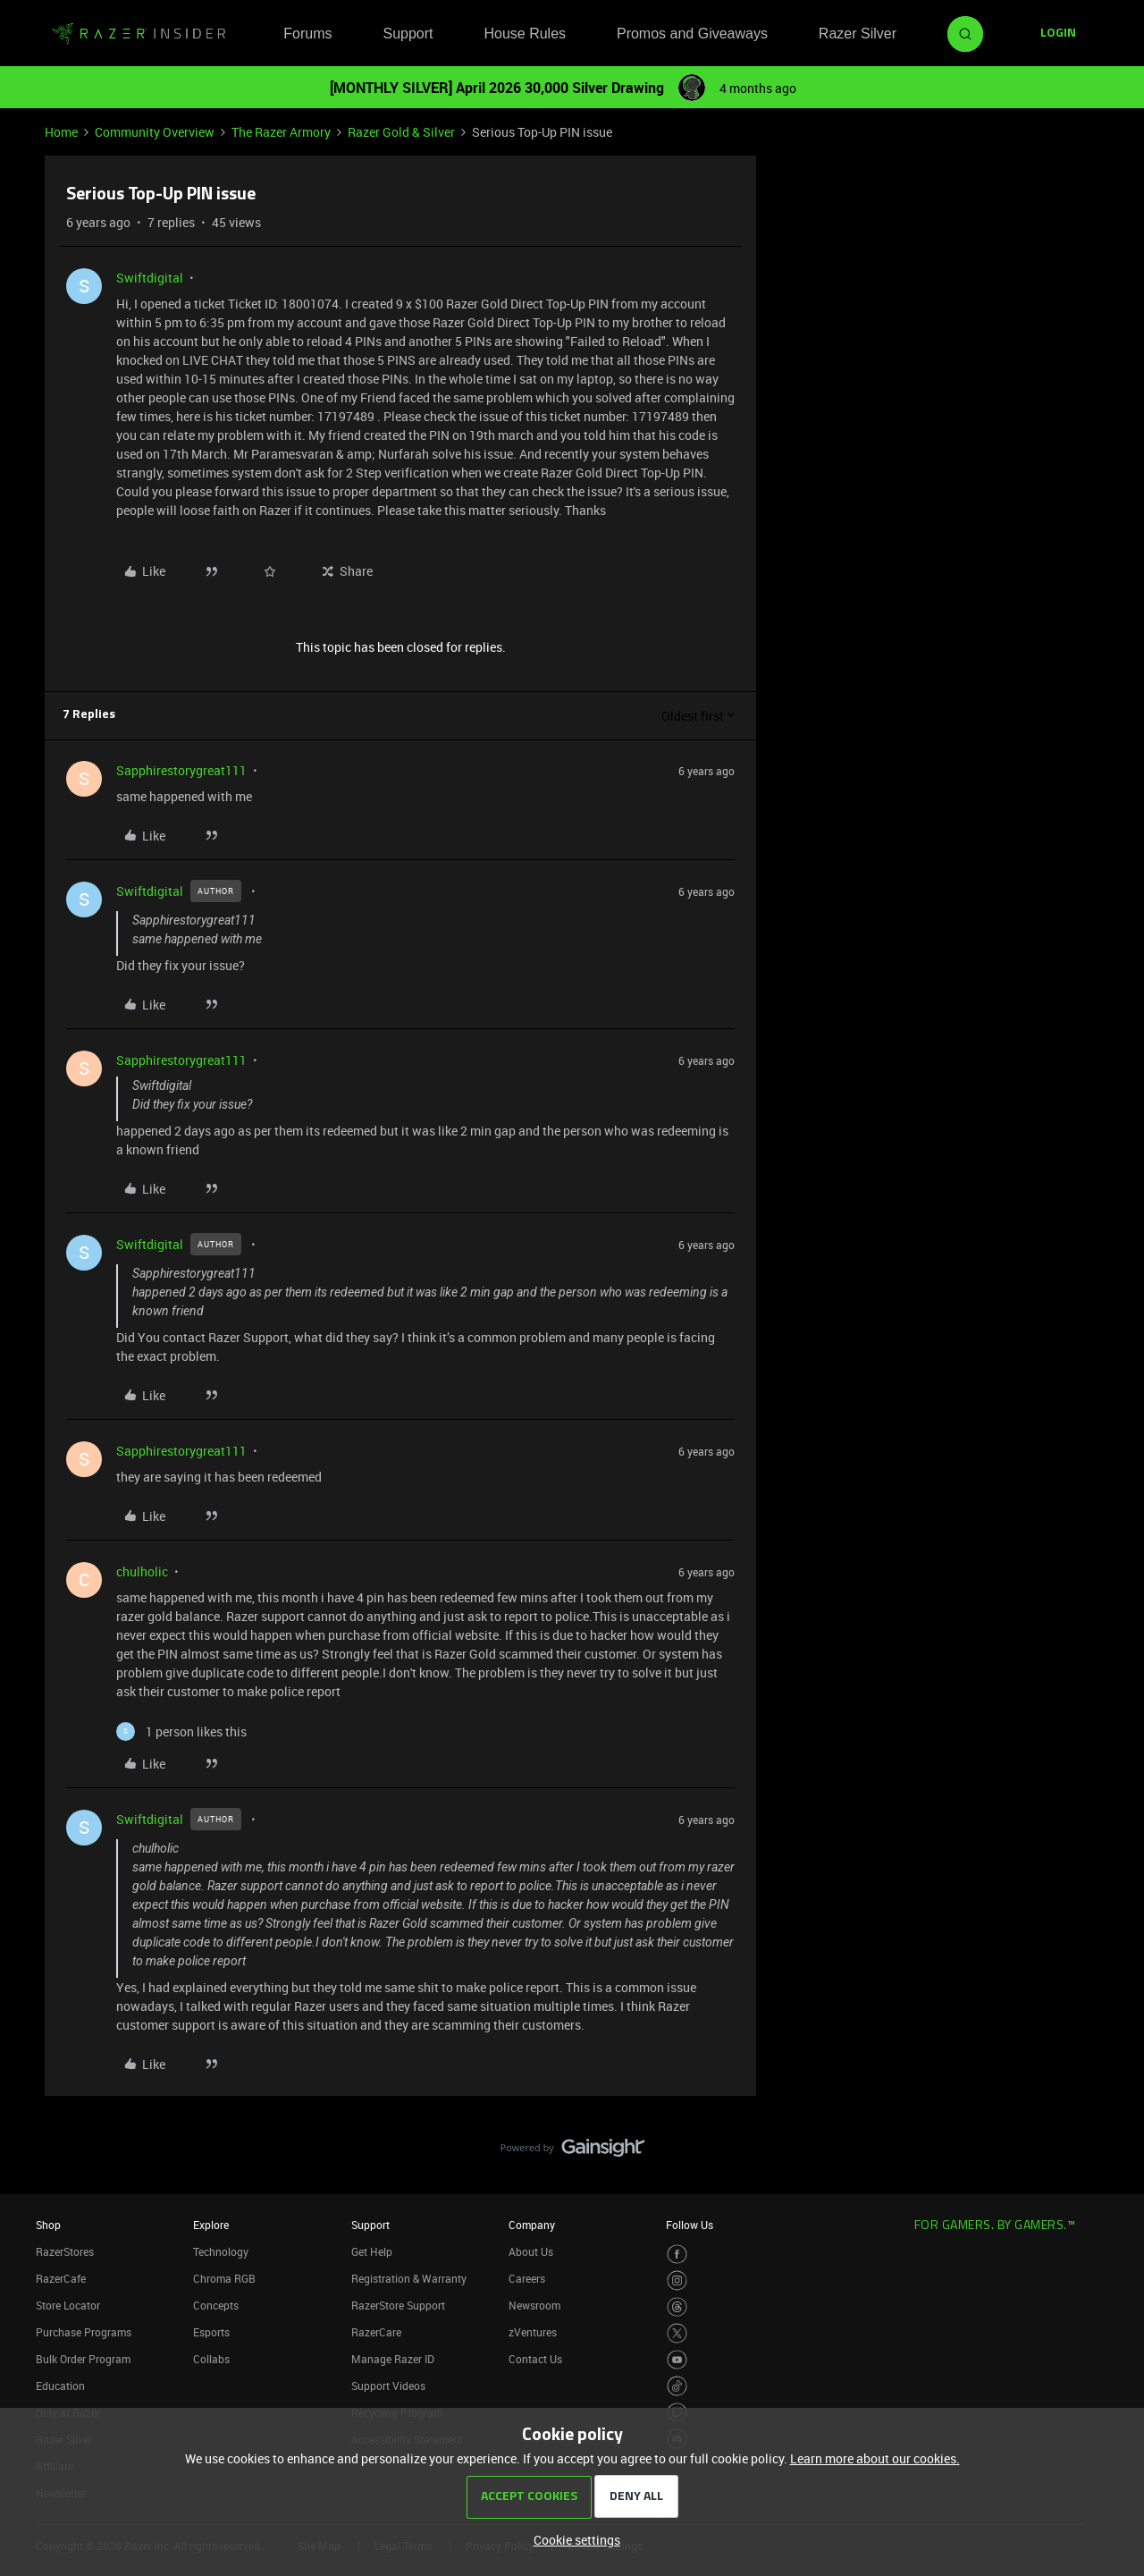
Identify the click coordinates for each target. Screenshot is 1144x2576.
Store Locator (68, 2305)
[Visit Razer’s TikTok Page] (677, 2386)
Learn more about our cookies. (875, 2458)
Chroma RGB (224, 2278)
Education (60, 2385)
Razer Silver (857, 33)
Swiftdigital (149, 277)
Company (532, 2224)
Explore (211, 2224)
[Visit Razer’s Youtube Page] (677, 2360)
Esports (211, 2332)
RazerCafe (61, 2278)
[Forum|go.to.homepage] (138, 34)
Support (408, 33)
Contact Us (535, 2359)
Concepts (216, 2305)
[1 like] (181, 1731)
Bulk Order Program (83, 2359)
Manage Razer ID (392, 2359)
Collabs (211, 2359)
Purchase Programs (83, 2332)
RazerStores (65, 2251)
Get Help (371, 2251)
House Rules (525, 33)
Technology (220, 2251)
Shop (48, 2224)
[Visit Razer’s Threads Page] (677, 2307)
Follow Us (689, 2224)
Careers (527, 2278)
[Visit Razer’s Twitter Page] (677, 2333)
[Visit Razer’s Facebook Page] (677, 2254)
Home (61, 131)
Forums (307, 33)
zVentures (533, 2332)
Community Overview (154, 131)
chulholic (142, 1571)
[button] (1058, 34)
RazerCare (376, 2332)
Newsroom (534, 2305)
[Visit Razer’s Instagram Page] (677, 2280)
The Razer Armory (281, 131)
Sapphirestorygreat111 (181, 770)
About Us (531, 2251)
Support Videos (388, 2385)
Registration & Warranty (409, 2278)
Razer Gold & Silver (401, 131)
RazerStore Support (398, 2305)
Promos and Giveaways (692, 33)
